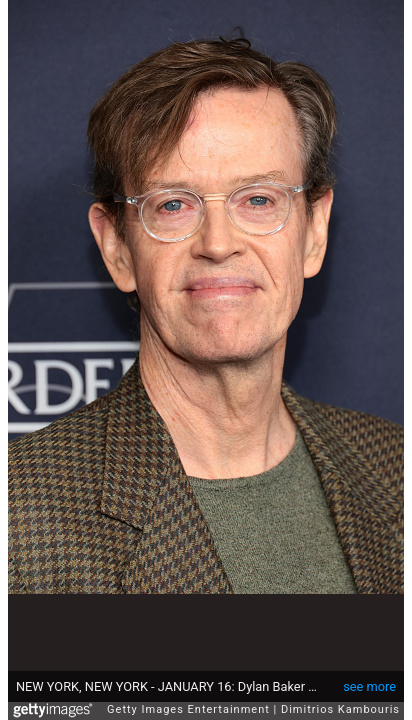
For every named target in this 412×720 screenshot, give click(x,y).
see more (369, 676)
